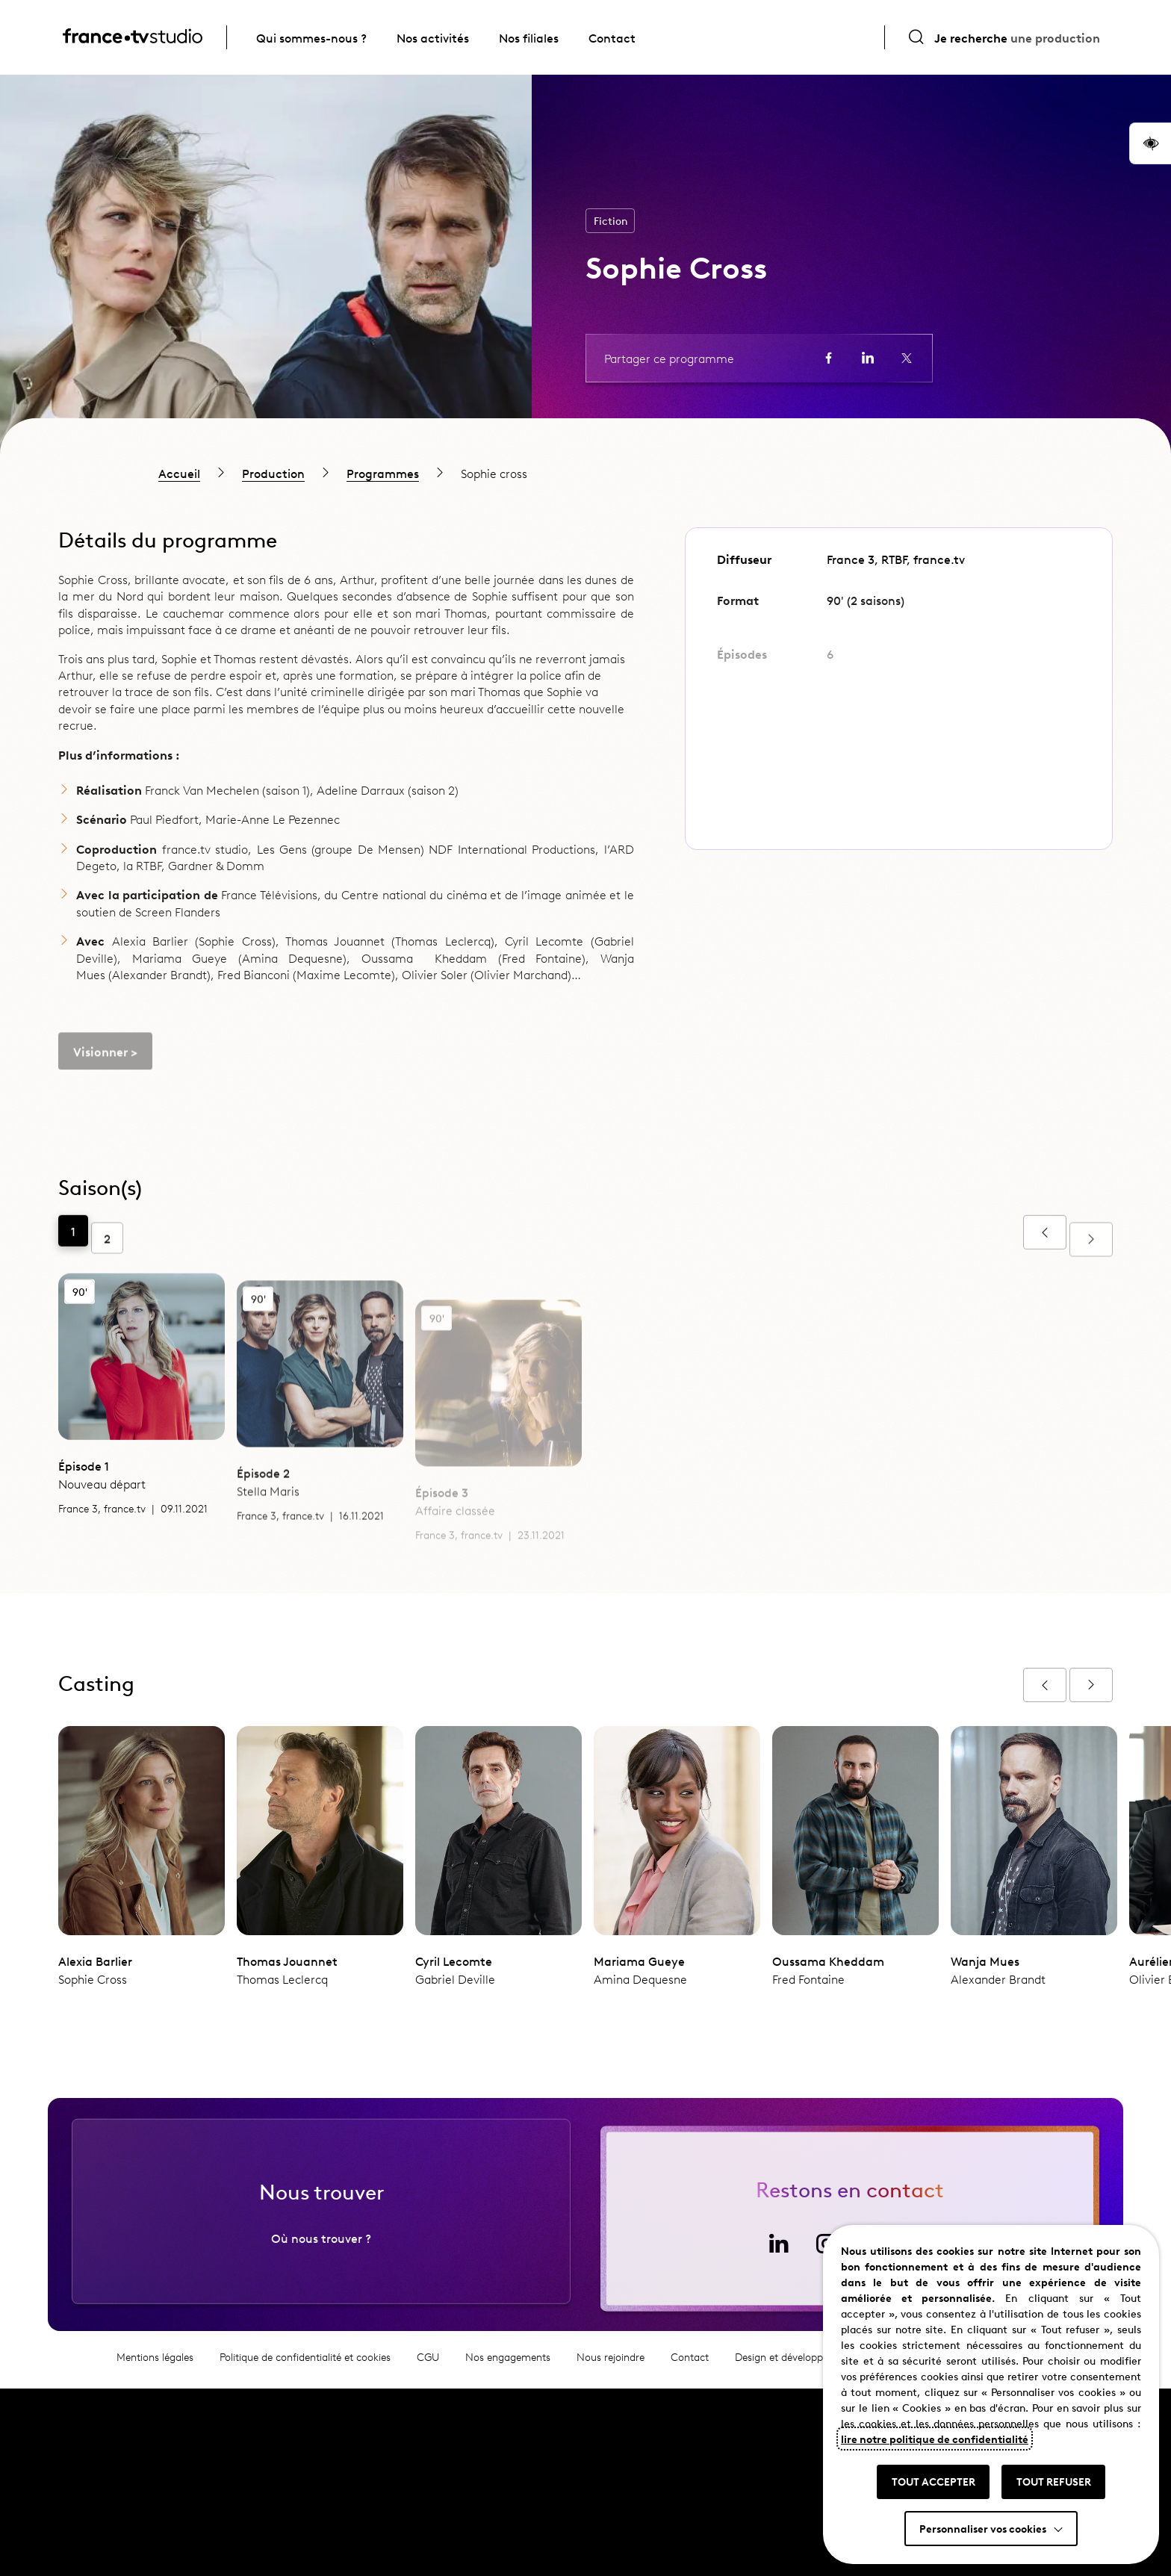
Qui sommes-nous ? (311, 37)
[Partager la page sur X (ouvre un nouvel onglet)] (906, 357)
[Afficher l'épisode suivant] (1091, 1685)
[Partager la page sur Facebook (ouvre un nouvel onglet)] (828, 357)
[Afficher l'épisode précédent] (1044, 1685)
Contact (612, 37)
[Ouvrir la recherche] (1004, 37)
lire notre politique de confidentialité (934, 2438)
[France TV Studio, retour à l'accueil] (132, 38)
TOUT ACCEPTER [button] (933, 2481)
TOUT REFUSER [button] (1053, 2481)
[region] (585, 472)
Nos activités (433, 37)
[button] (1150, 143)
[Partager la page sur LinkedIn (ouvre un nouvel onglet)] (867, 357)
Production (273, 473)
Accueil (179, 473)
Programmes (383, 473)
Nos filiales (529, 37)
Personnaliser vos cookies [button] (982, 2528)
